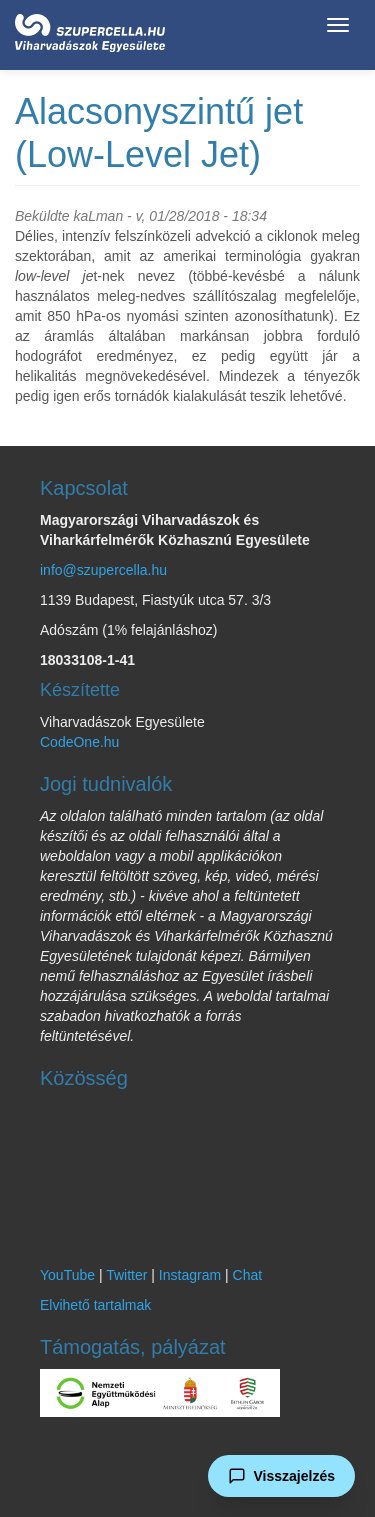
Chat (248, 1275)
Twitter (126, 1275)
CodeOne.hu (79, 742)
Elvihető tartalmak (95, 1305)
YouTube (67, 1275)
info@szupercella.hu (103, 570)
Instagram (190, 1275)
